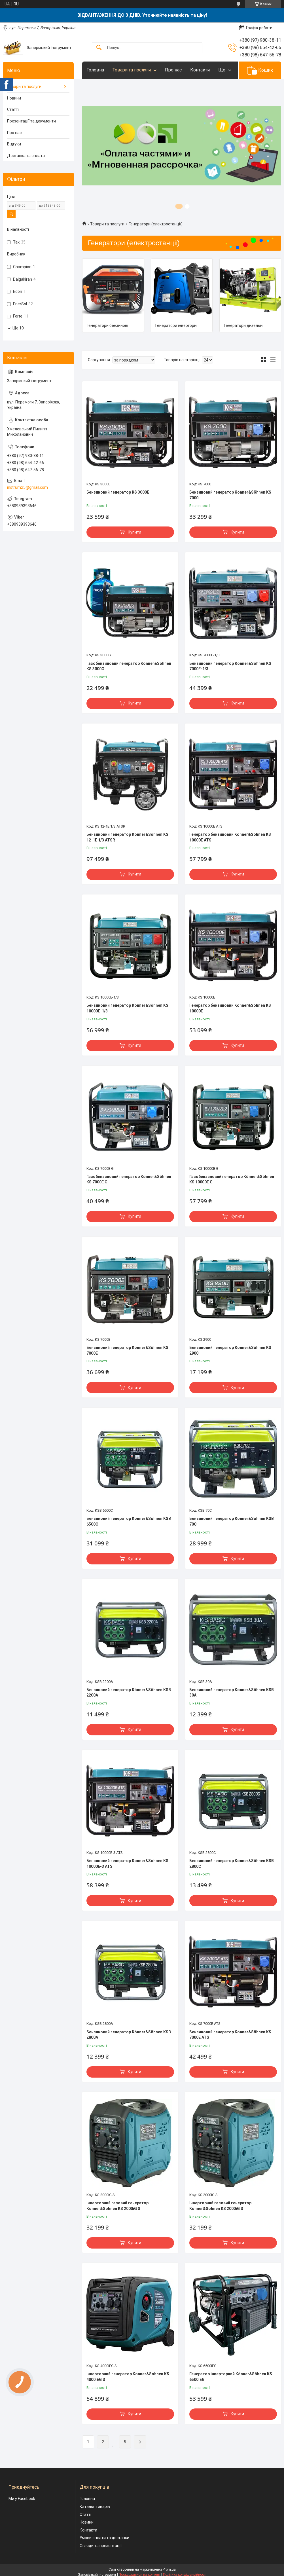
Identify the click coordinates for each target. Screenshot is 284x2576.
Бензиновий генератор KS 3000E (117, 492)
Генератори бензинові (107, 325)
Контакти (200, 70)
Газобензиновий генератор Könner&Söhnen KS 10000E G (231, 1179)
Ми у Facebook (22, 2498)
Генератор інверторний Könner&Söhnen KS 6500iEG (230, 2377)
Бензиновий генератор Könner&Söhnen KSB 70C (231, 1521)
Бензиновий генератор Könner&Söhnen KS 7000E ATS (230, 2035)
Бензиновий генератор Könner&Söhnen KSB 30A (231, 1692)
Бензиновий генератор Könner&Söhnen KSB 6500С (128, 1521)
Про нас (173, 70)
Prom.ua (169, 2569)
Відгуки (14, 144)
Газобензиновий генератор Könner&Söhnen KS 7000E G (128, 1179)
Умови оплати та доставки (104, 2537)
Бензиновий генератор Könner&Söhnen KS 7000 (230, 495)
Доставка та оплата (26, 155)
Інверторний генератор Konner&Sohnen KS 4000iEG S (127, 2377)
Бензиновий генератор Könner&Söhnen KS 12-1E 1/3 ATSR (127, 837)
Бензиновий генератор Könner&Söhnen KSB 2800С (231, 1863)
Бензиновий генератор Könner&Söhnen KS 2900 (230, 1350)
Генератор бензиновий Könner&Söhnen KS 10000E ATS (230, 837)
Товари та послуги (132, 70)
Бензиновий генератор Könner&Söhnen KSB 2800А (128, 2035)
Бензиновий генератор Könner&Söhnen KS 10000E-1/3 (127, 1008)
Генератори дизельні (243, 325)
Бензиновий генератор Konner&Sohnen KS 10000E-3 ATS (127, 1863)
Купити (134, 532)
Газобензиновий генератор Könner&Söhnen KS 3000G (128, 666)
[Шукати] (99, 47)
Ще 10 (18, 328)
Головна (95, 70)
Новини (14, 98)
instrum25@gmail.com (27, 487)
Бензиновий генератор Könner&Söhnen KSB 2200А (128, 1692)
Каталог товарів (95, 2506)
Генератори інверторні (176, 325)
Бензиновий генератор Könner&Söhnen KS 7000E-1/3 (230, 666)
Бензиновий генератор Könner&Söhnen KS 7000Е (127, 1350)
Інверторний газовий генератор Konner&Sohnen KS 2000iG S (117, 2206)
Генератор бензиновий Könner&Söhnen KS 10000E (230, 1008)
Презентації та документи (31, 121)
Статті (13, 109)
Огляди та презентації (101, 2545)
